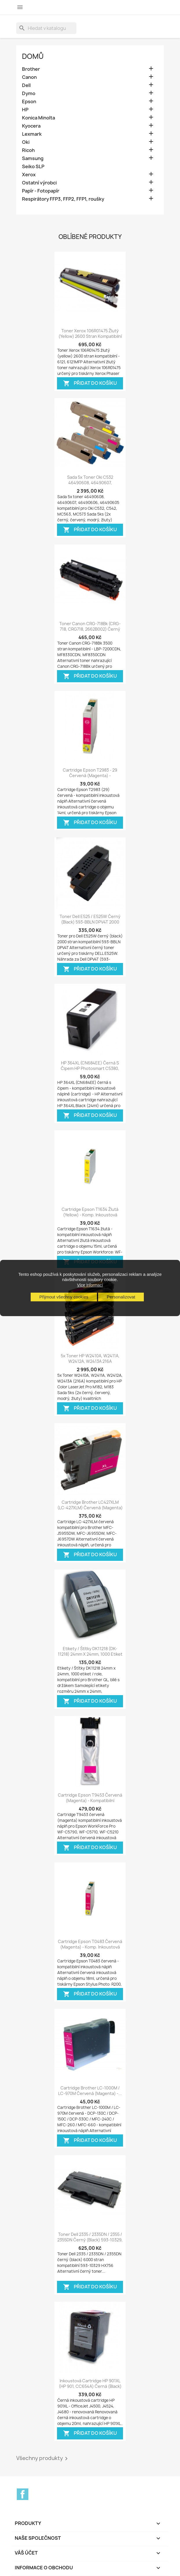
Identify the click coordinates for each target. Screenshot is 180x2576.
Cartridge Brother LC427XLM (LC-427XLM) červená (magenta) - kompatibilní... (90, 1507)
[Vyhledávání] (46, 28)
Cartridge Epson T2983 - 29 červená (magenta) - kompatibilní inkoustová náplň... (90, 775)
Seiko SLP (33, 167)
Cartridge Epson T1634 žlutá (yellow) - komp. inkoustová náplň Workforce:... (90, 1215)
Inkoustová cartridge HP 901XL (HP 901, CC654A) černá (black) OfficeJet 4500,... (90, 2386)
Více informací (90, 1285)
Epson (29, 102)
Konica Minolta (38, 118)
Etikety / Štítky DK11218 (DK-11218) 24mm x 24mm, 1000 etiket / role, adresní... (90, 1654)
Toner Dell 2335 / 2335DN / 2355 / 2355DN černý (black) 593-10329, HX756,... (90, 2240)
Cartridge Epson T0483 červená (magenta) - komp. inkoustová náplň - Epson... (90, 1947)
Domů (33, 56)
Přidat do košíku (90, 383)
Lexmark (32, 134)
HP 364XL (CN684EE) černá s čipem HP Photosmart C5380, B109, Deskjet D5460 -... (90, 1068)
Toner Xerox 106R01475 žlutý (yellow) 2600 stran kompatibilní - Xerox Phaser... (90, 336)
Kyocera (31, 126)
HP (25, 110)
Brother (31, 69)
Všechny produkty (43, 2458)
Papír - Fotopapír (40, 191)
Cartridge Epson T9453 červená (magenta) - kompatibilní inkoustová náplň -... (90, 1800)
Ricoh (28, 150)
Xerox (29, 175)
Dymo (28, 93)
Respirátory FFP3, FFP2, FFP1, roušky (63, 199)
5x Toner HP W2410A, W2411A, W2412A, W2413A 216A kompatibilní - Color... (90, 1361)
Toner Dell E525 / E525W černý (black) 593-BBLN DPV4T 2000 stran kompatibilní (90, 922)
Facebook (22, 2494)
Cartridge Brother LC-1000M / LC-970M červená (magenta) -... (90, 2090)
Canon (29, 77)
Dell (26, 85)
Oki (26, 142)
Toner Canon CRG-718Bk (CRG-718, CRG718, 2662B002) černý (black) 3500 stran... (90, 629)
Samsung (32, 158)
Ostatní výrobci (39, 183)
